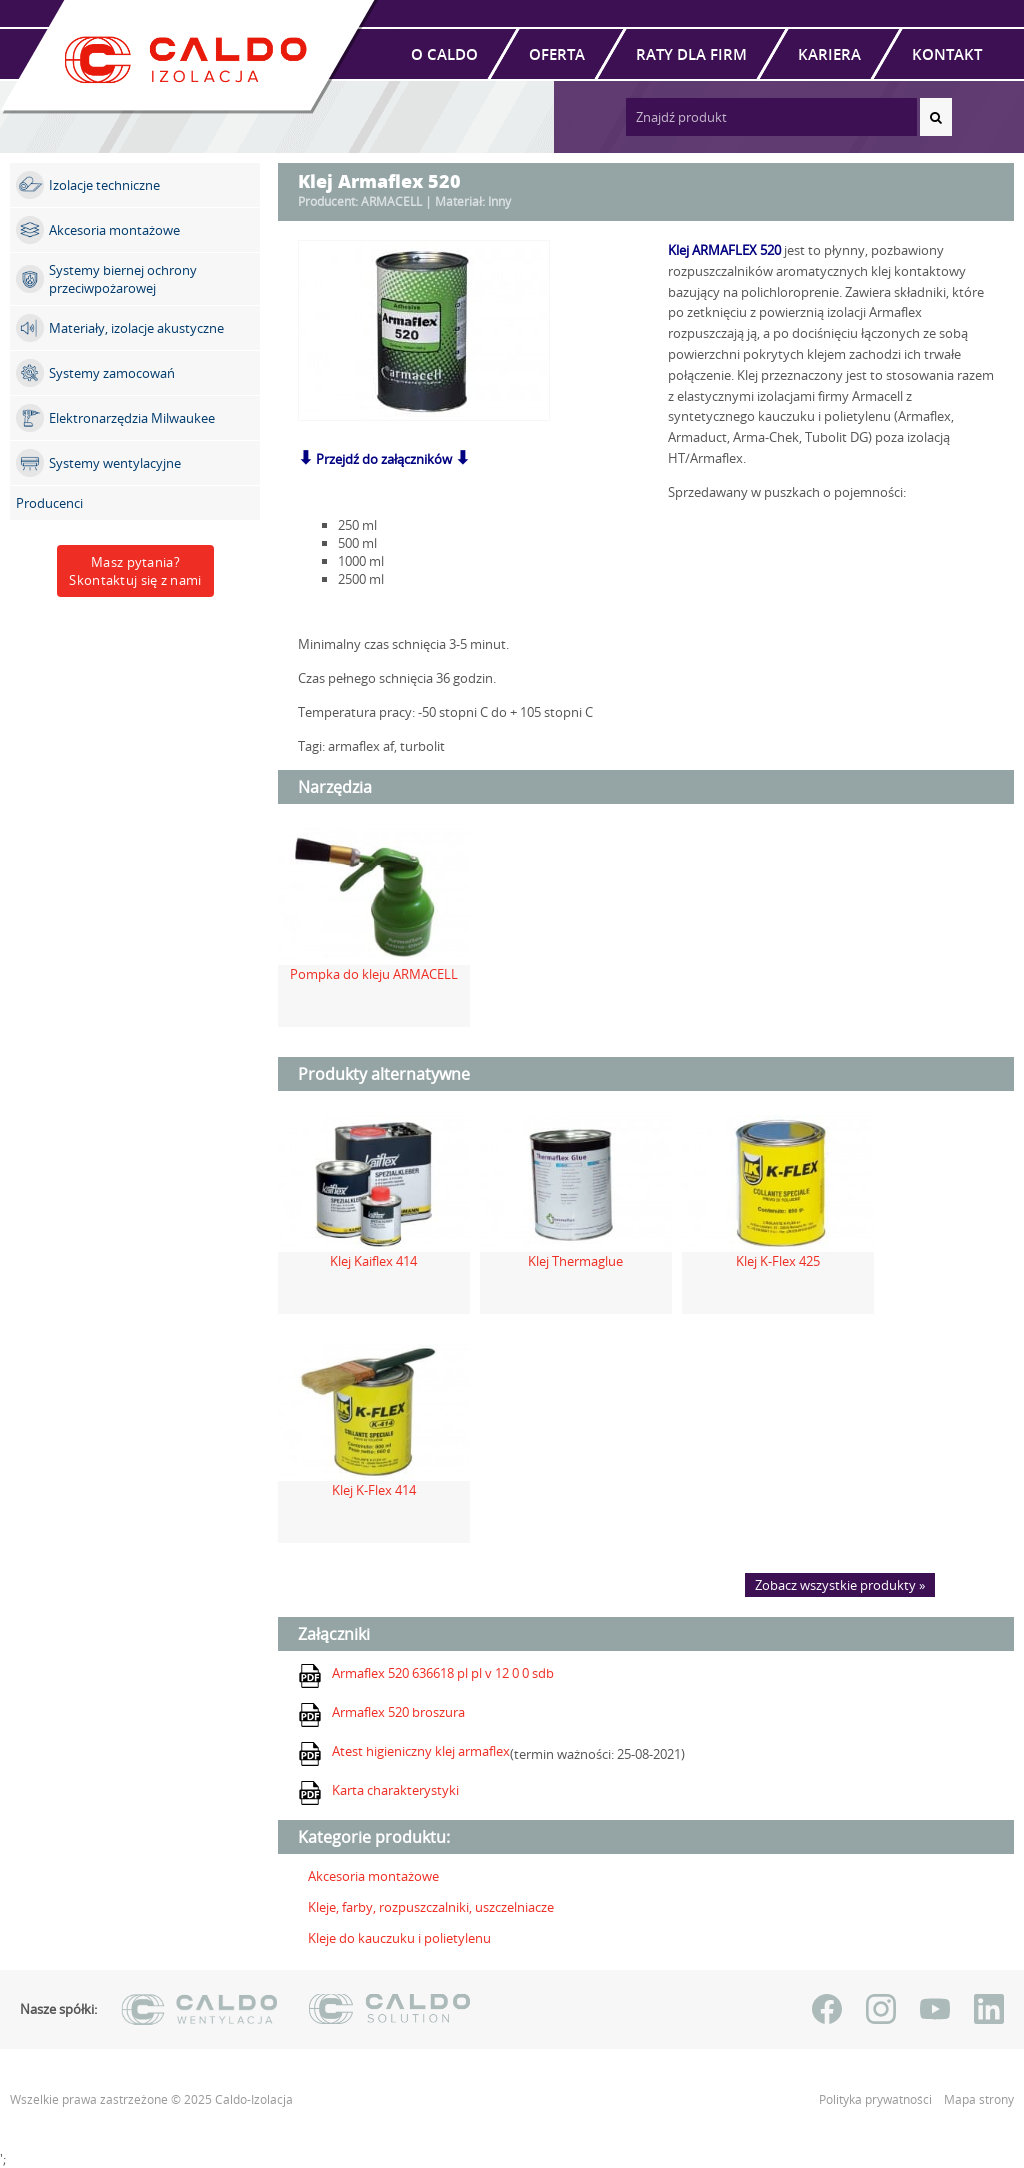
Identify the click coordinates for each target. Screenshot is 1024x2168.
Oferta (557, 54)
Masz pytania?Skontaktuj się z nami (135, 571)
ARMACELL (391, 201)
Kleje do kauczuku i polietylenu (399, 1938)
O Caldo (444, 54)
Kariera (829, 54)
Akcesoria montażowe (373, 1876)
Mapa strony (979, 2099)
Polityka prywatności (877, 2099)
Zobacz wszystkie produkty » (840, 1585)
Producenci (49, 503)
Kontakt (947, 54)
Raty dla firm (691, 54)
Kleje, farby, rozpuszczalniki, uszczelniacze (431, 1907)
